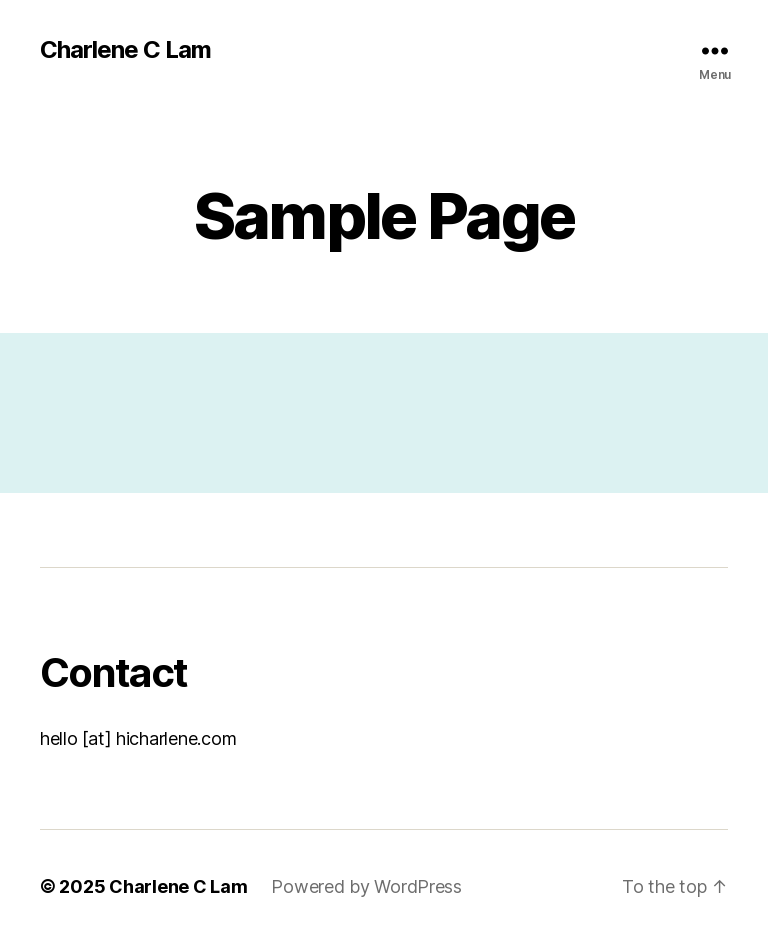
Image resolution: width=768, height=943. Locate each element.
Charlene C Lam (125, 50)
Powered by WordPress (366, 886)
